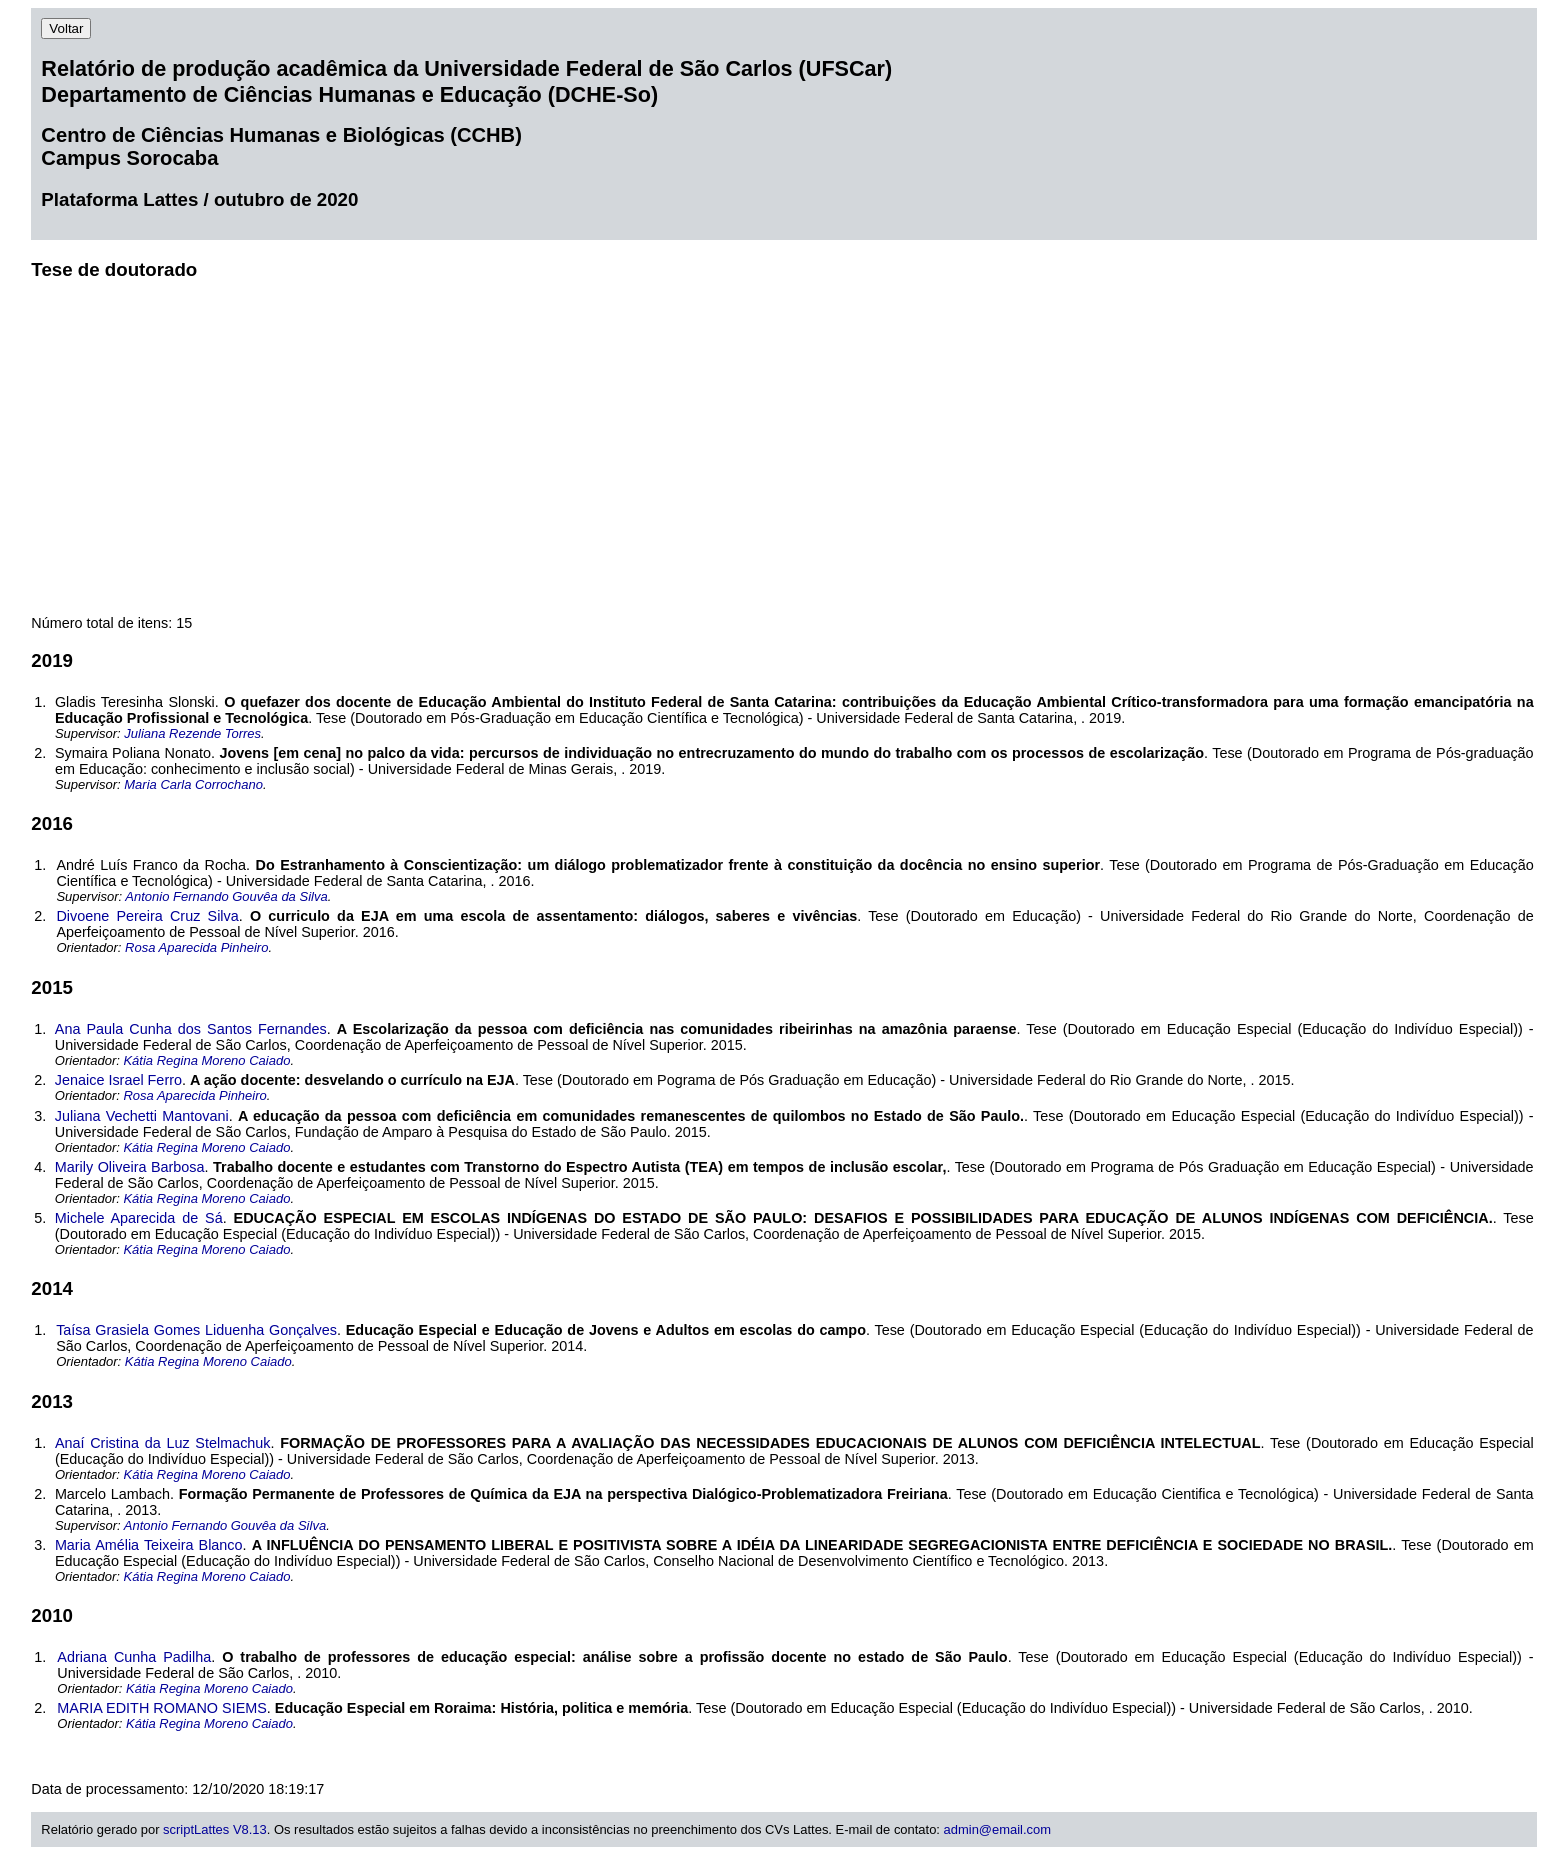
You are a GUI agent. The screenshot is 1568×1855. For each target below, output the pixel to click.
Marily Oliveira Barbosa (130, 1167)
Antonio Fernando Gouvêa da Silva (226, 896)
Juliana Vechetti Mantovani (142, 1116)
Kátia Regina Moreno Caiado (206, 1060)
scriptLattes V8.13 (215, 1829)
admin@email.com (997, 1829)
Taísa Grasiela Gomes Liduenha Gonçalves (196, 1330)
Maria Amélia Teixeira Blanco (149, 1545)
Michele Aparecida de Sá (139, 1218)
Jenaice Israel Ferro (118, 1080)
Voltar (66, 28)
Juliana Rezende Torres (192, 733)
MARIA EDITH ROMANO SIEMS (162, 1708)
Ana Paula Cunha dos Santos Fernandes (191, 1029)
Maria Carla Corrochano (193, 784)
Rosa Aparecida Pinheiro (196, 947)
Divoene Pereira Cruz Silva (147, 916)
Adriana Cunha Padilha (134, 1657)
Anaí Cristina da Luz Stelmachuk (163, 1443)
